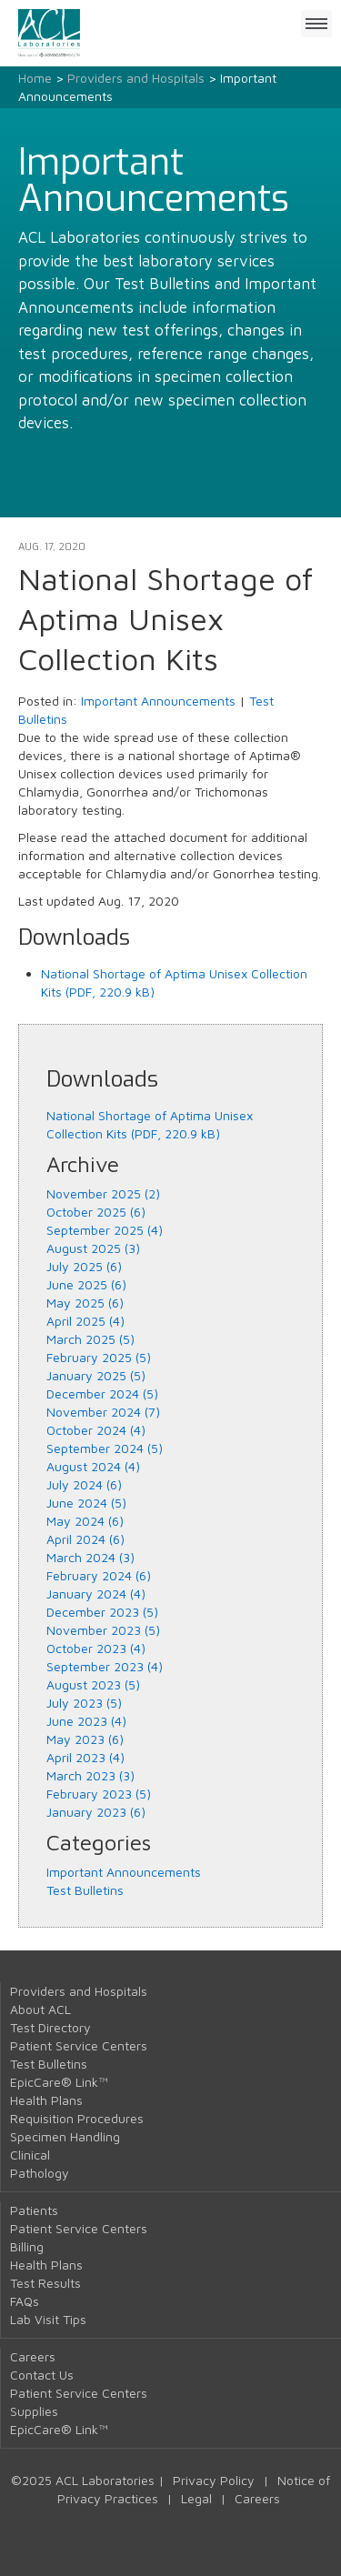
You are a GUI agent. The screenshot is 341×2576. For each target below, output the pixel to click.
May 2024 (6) (85, 1521)
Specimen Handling (65, 2136)
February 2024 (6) (98, 1575)
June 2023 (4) (86, 1721)
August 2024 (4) (93, 1466)
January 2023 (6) (95, 1811)
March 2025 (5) (90, 1339)
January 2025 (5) (95, 1375)
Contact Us (42, 2374)
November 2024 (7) (103, 1411)
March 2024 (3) (90, 1557)
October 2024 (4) (95, 1430)
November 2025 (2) (103, 1193)
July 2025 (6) (84, 1266)
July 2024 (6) (84, 1484)
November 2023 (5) (103, 1630)
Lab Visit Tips (48, 2319)
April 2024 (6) (85, 1539)
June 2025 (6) (86, 1284)
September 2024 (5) (104, 1448)
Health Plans (46, 2100)
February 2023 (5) (98, 1793)
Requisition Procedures (77, 2118)
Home (35, 77)
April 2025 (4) (85, 1320)
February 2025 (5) (98, 1357)
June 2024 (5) (86, 1502)
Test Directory (50, 2027)
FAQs (24, 2301)
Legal (196, 2498)
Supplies (34, 2411)
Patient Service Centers (78, 2045)
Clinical (30, 2154)
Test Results (45, 2282)
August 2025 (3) (93, 1248)
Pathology (39, 2172)
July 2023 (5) (84, 1702)
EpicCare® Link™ (59, 2082)
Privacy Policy (214, 2480)
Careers (32, 2356)
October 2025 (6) (95, 1211)
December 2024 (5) (102, 1393)
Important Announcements (158, 700)
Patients (34, 2210)
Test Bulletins (85, 1890)
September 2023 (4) (104, 1666)
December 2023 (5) (102, 1611)
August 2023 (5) (93, 1684)
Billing (27, 2246)
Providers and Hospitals (136, 77)
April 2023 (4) (85, 1757)
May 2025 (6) (85, 1302)
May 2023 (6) (85, 1739)
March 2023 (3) (90, 1775)
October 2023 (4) (95, 1648)
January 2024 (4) (95, 1593)
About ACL (40, 2009)
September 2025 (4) (104, 1230)
